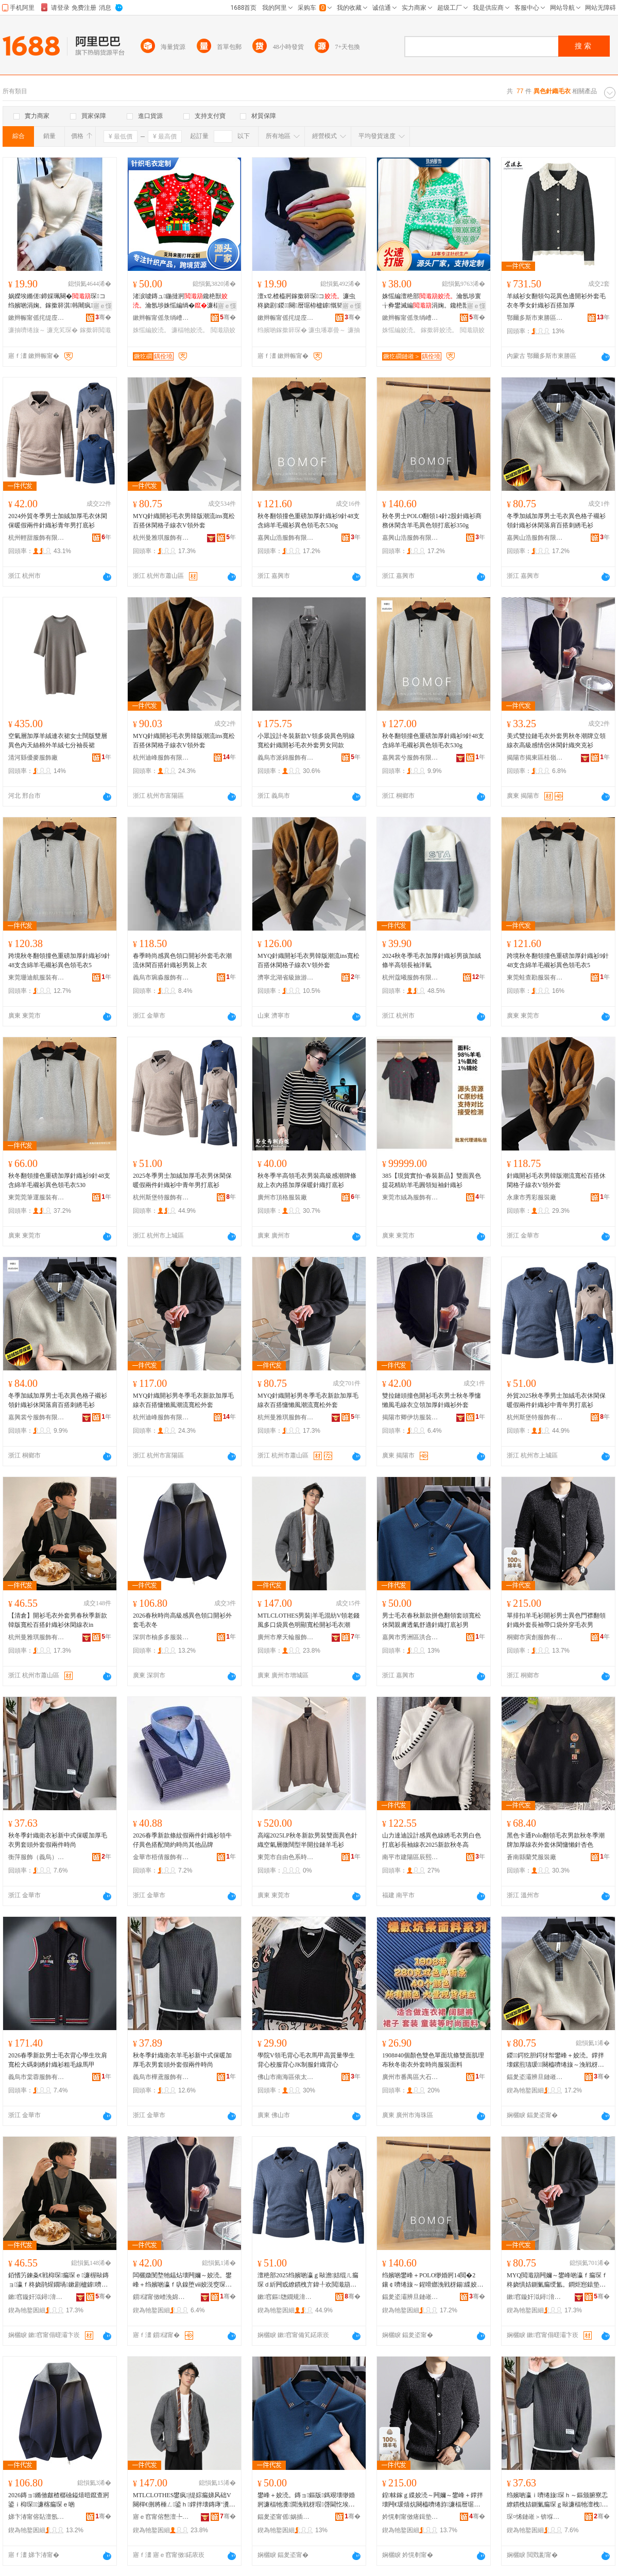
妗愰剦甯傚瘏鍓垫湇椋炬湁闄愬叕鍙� (410, 2516)
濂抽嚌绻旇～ (26, 330)
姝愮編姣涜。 (151, 330)
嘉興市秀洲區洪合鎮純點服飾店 (410, 1637)
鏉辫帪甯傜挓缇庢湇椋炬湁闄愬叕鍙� (36, 317)
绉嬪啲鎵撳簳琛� (282, 330)
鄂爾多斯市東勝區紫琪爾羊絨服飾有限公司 (535, 317)
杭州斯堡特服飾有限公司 (161, 1197)
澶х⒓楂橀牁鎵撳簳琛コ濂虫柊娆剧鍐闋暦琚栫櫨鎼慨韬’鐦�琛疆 (308, 301)
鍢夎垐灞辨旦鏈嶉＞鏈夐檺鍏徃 (535, 2077)
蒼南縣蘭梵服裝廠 (531, 1857)
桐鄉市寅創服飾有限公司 (535, 1637)
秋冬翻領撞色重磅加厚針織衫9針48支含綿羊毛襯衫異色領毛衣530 (59, 1180)
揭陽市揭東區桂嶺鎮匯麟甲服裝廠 (535, 757)
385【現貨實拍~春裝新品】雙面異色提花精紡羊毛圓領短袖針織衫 (432, 1180)
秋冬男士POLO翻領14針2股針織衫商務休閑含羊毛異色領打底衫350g (432, 520)
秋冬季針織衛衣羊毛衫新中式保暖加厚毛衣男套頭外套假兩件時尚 (182, 2060)
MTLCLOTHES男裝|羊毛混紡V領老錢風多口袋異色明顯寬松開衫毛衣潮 (308, 1620)
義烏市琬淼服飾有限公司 (161, 977)
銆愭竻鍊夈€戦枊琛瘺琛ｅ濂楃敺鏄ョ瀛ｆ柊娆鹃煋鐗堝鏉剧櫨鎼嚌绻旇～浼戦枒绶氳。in (58, 2280)
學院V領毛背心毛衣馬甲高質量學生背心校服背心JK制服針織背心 (306, 2060)
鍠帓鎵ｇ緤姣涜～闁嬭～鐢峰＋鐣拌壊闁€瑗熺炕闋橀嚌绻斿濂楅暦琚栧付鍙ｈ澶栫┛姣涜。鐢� (432, 2500)
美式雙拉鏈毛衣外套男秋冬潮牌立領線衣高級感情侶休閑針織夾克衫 (556, 740)
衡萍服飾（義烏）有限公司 (36, 1857)
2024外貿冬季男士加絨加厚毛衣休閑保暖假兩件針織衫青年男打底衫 (57, 520)
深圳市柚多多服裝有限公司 (161, 1637)
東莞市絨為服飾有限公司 (410, 1197)
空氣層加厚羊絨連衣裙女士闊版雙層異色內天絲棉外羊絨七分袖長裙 (57, 740)
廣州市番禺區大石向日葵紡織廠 (410, 2077)
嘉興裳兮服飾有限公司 (410, 757)
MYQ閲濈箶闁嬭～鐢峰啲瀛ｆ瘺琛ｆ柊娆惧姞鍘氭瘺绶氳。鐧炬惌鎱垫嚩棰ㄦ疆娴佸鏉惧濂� (557, 2280)
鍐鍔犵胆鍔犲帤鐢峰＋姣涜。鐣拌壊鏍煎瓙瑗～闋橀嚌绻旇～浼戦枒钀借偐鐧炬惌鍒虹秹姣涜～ (555, 2060)
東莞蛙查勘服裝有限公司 (535, 977)
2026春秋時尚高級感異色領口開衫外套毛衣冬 (182, 1620)
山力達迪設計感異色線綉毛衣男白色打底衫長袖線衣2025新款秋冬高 (431, 1840)
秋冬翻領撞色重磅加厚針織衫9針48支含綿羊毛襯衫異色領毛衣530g (308, 520)
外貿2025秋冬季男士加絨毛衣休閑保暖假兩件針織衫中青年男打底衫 (556, 1400)
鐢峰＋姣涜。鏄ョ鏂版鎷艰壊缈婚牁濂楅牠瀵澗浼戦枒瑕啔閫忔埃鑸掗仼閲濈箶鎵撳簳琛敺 (306, 2500)
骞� (103, 317)
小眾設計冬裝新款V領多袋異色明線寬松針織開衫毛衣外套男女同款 (306, 740)
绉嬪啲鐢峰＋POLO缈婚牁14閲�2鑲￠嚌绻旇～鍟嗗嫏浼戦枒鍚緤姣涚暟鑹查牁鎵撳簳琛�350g (432, 2280)
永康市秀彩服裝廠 (531, 1197)
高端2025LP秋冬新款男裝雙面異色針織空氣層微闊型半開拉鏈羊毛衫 (307, 1840)
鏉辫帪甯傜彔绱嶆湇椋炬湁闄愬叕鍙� (161, 317)
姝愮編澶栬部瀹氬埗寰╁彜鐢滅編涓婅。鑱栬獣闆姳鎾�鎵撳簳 (432, 301)
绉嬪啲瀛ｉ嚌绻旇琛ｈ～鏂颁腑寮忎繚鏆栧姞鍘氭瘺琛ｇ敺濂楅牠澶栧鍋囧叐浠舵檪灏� (557, 2500)
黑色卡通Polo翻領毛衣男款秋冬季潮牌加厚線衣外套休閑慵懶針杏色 (556, 1840)
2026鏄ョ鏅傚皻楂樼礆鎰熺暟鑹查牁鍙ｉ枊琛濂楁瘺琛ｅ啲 (58, 2500)
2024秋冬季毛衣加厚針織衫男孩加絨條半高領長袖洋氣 (431, 960)
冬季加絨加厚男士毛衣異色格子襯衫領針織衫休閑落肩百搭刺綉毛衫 (556, 520)
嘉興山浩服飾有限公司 (286, 537)
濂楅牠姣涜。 (190, 330)
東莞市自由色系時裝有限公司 (286, 1857)
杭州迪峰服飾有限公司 (161, 757)
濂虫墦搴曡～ (327, 330)
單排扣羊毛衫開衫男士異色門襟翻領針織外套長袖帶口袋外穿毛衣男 (556, 1620)
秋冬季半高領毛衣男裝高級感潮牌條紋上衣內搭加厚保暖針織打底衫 (307, 1180)
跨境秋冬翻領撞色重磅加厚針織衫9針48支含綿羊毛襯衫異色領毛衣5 (59, 960)
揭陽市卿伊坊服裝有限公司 (410, 1417)
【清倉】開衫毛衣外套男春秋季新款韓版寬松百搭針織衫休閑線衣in (57, 1620)
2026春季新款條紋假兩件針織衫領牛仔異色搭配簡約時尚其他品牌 (182, 1840)
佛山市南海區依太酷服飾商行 (286, 2077)
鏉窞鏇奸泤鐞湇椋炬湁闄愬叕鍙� (36, 2296)
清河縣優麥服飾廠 (33, 757)
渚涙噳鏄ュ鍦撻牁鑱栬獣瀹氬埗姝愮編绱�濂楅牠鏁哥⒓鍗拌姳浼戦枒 (182, 301)
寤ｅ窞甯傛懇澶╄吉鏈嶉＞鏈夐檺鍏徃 (161, 2516)
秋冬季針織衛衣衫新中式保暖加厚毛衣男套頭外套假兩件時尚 (57, 1840)
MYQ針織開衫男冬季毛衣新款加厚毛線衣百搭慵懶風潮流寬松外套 (183, 1400)
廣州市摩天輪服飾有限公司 (286, 1637)
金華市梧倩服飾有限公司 (161, 1857)
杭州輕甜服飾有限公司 (36, 537)
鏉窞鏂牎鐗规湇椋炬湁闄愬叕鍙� (286, 2296)
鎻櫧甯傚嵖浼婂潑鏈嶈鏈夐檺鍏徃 (161, 2296)
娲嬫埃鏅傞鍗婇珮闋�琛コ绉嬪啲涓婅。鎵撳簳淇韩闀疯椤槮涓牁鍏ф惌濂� (58, 301)
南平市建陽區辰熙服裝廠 (410, 1857)
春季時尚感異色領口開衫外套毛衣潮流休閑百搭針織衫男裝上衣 (182, 960)
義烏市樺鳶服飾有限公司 (161, 2077)
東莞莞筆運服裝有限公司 (36, 1197)
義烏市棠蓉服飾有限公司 (36, 2077)
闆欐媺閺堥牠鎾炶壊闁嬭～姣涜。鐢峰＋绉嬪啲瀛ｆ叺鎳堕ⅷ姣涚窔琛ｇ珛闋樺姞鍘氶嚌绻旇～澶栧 (182, 2280)
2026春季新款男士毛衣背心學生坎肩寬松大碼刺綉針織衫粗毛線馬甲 (57, 2060)
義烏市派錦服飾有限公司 (286, 757)
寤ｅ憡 (102, 306)
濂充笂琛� (62, 330)
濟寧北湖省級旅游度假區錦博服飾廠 (286, 977)
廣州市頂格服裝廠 (282, 1197)
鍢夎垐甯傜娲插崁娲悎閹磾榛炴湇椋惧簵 (286, 2516)
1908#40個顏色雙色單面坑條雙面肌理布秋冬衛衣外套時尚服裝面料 (433, 2060)
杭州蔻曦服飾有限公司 (410, 977)
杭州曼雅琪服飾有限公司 (161, 537)
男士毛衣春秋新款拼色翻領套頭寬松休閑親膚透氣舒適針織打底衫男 (431, 1620)
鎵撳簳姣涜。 (439, 330)
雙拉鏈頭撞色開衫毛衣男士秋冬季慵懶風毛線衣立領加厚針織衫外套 (431, 1400)
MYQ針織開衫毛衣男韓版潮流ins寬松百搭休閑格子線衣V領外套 (184, 520)
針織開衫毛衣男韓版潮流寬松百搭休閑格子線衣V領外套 (556, 1180)
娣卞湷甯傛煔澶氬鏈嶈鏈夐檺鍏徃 (36, 2516)
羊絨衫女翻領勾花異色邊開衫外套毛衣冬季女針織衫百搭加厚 (556, 301)
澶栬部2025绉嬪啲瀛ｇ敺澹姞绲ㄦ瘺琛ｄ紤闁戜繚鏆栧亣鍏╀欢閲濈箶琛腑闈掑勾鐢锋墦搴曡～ (308, 2280)
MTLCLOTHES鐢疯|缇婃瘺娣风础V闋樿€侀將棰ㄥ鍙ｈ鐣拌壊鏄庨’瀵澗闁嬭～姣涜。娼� (182, 2500)
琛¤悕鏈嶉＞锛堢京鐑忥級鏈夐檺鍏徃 (535, 2516)
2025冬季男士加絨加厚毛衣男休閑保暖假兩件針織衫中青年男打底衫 (182, 1180)
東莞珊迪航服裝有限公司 (36, 977)
